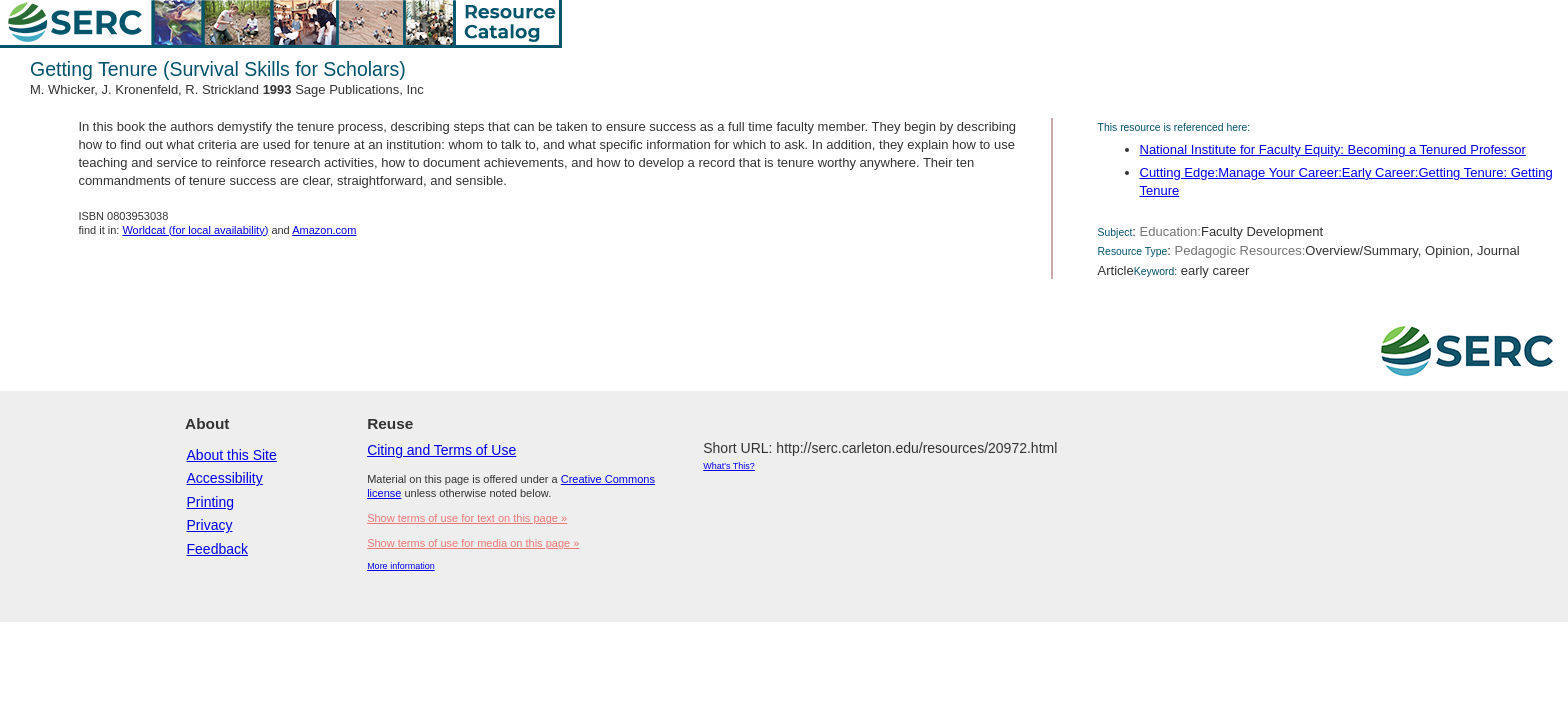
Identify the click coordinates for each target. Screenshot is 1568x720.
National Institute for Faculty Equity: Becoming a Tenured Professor (1333, 149)
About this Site (232, 455)
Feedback (217, 549)
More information (401, 566)
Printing (210, 502)
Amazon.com (324, 230)
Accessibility (225, 478)
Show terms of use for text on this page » (467, 518)
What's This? (729, 466)
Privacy (210, 525)
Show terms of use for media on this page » (473, 543)
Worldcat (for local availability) (195, 230)
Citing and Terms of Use (441, 450)
